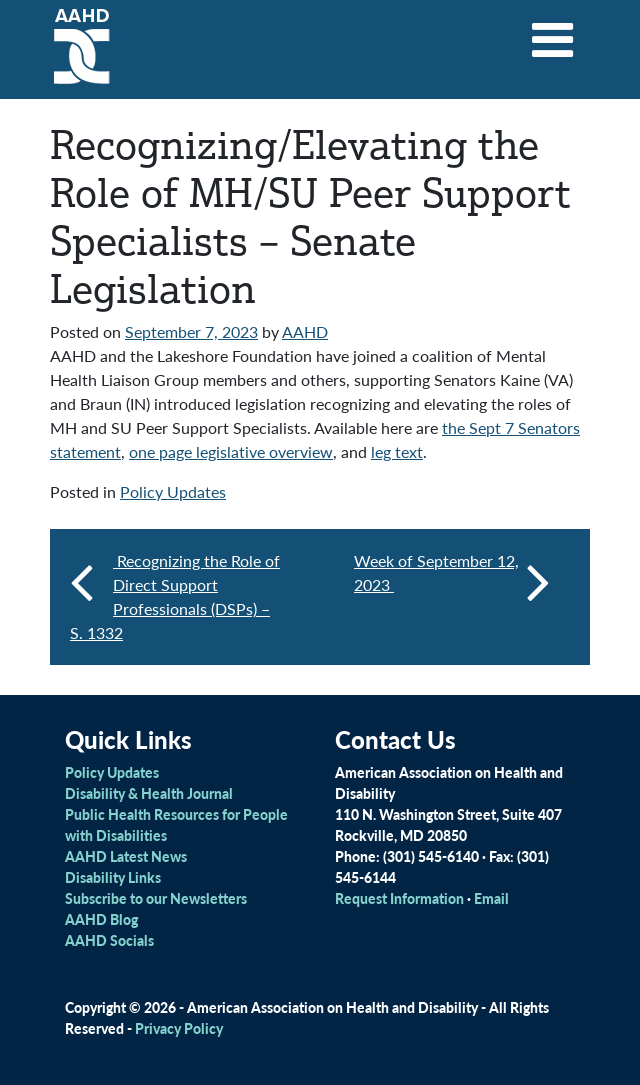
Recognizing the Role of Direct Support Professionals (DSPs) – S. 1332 (175, 596)
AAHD (305, 331)
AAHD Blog (101, 919)
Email (491, 898)
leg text (397, 451)
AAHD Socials (109, 940)
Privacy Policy (179, 1028)
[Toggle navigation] (553, 33)
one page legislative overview (231, 451)
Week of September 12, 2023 (452, 581)
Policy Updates (173, 491)
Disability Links (113, 877)
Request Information (399, 898)
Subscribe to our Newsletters (156, 898)
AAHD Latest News (126, 856)
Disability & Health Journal (149, 793)
